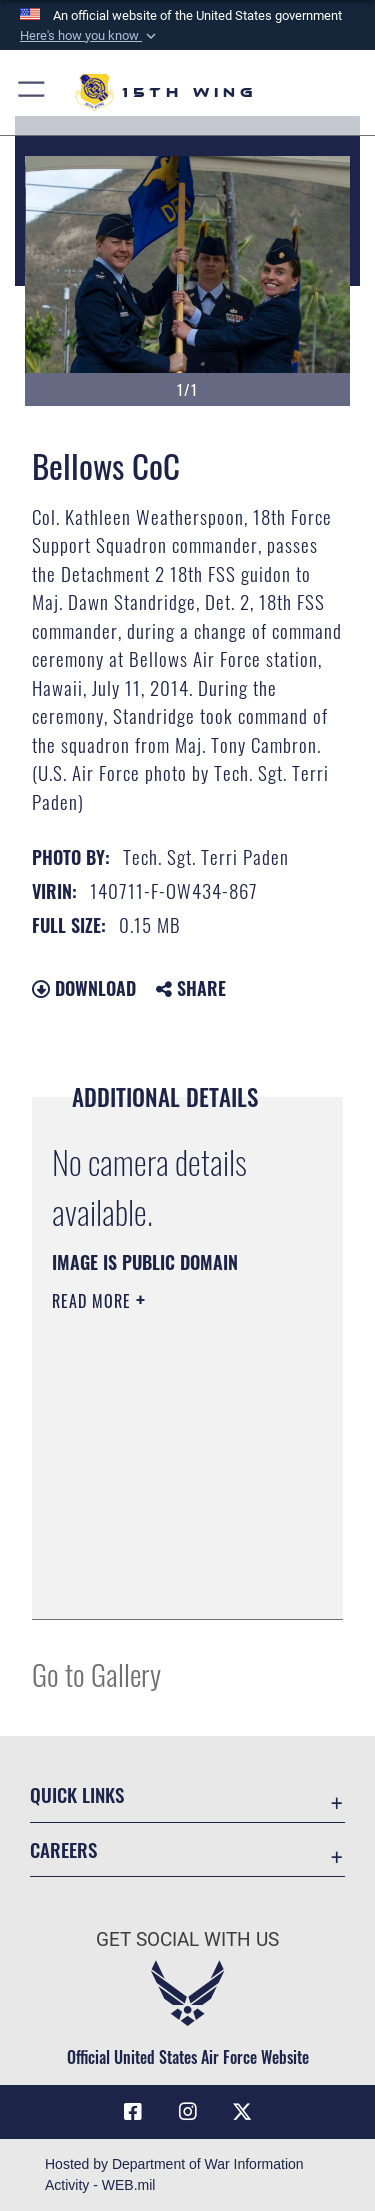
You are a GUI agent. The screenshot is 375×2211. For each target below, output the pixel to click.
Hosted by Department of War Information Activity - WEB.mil (174, 2174)
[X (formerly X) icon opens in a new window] (242, 2112)
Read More (94, 1301)
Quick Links (77, 1794)
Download (84, 988)
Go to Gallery (96, 1673)
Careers (63, 1849)
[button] (90, 36)
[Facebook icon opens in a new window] (133, 2112)
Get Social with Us (187, 1939)
